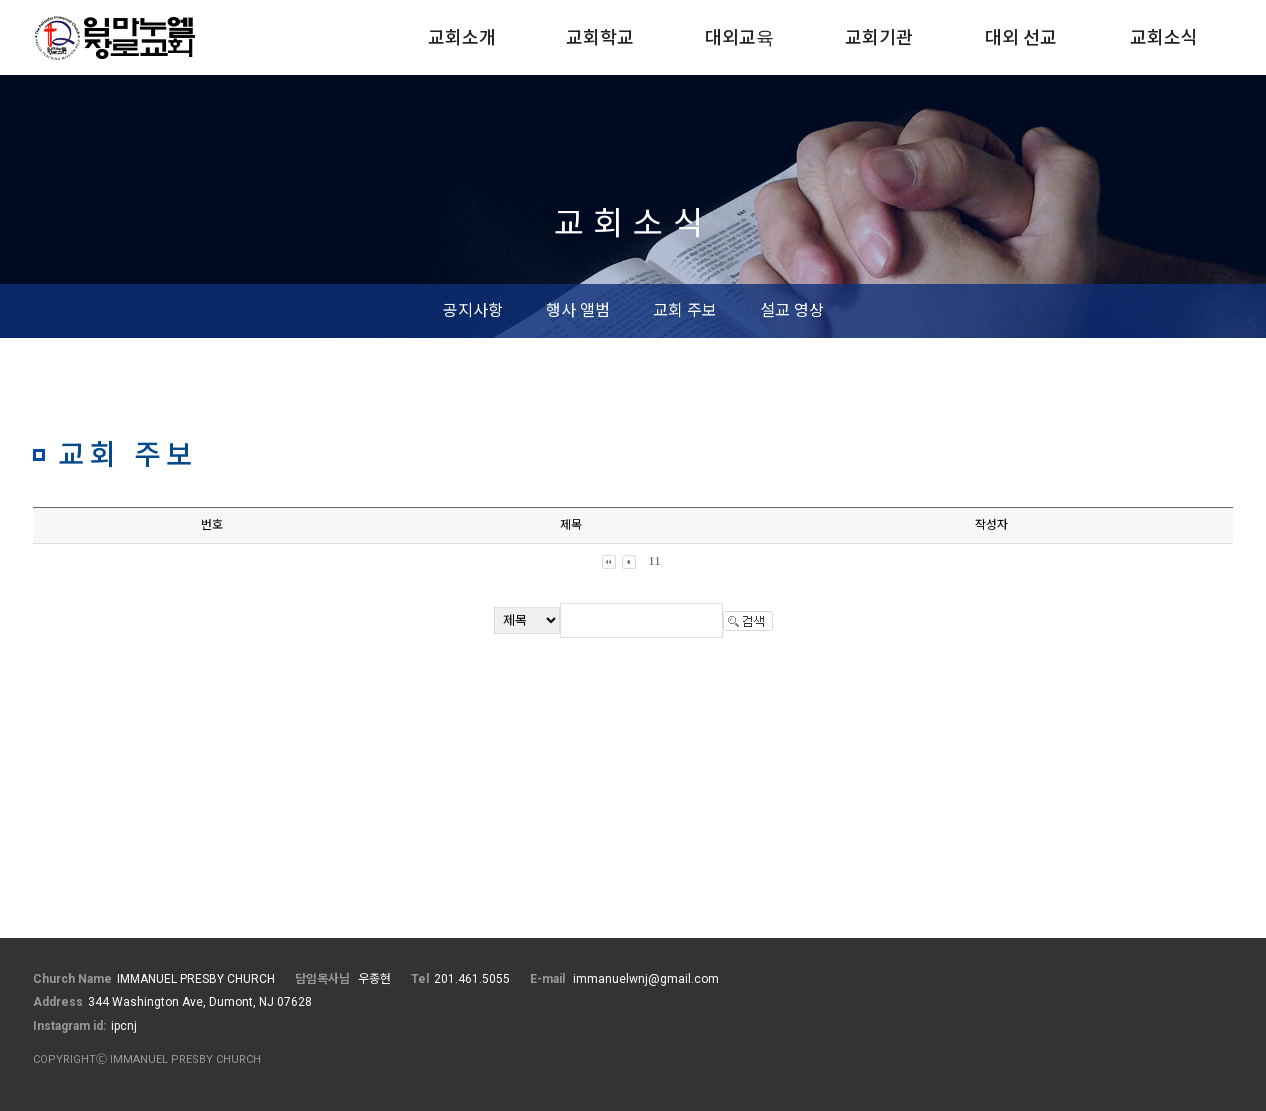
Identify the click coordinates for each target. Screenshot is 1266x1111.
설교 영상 (792, 310)
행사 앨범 (578, 310)
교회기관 (879, 37)
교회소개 (462, 37)
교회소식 (1164, 37)
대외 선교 (1021, 37)
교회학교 (600, 37)
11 (654, 560)
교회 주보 (685, 310)
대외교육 (739, 37)
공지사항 (473, 310)
